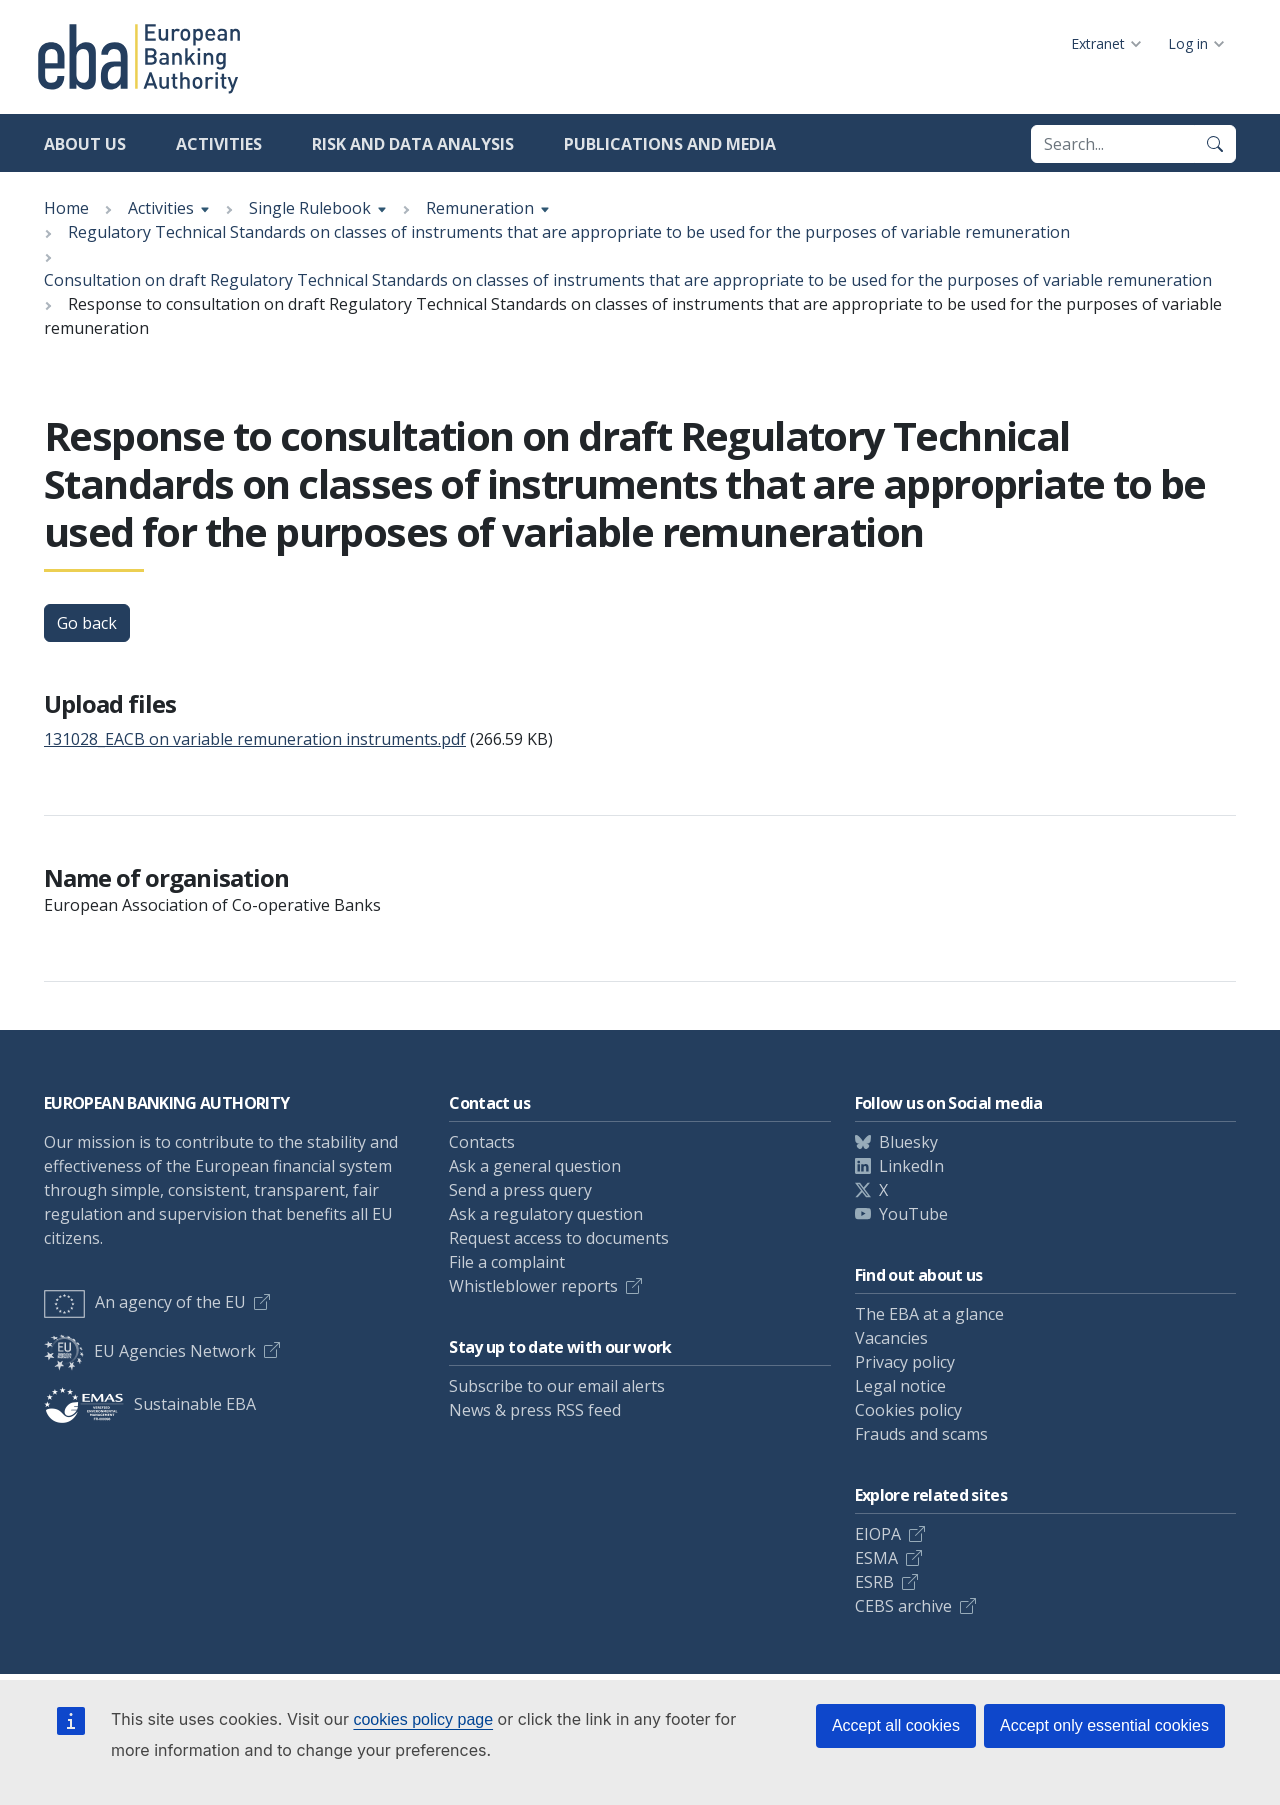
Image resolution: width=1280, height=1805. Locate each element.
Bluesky (908, 1142)
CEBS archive (903, 1606)
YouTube (913, 1214)
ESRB (874, 1582)
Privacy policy (905, 1362)
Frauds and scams (921, 1434)
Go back (87, 623)
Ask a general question (535, 1166)
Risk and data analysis (413, 144)
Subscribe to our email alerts (557, 1386)
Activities (219, 144)
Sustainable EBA (150, 1404)
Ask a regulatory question (546, 1214)
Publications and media (670, 144)
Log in (1188, 43)
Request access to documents (559, 1238)
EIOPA (878, 1534)
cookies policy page (423, 1719)
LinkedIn (911, 1166)
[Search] (1215, 144)
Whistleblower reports (533, 1286)
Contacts (482, 1142)
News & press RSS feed (535, 1410)
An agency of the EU (145, 1302)
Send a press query (520, 1190)
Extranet (1098, 43)
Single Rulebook (310, 208)
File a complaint (507, 1262)
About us (85, 144)
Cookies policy (908, 1410)
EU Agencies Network (150, 1351)
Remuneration (480, 208)
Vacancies (891, 1338)
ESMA (876, 1558)
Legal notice (900, 1386)
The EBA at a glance (929, 1314)
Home (66, 208)
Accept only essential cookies (1104, 1725)
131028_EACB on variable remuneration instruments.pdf (255, 739)
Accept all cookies (896, 1725)
